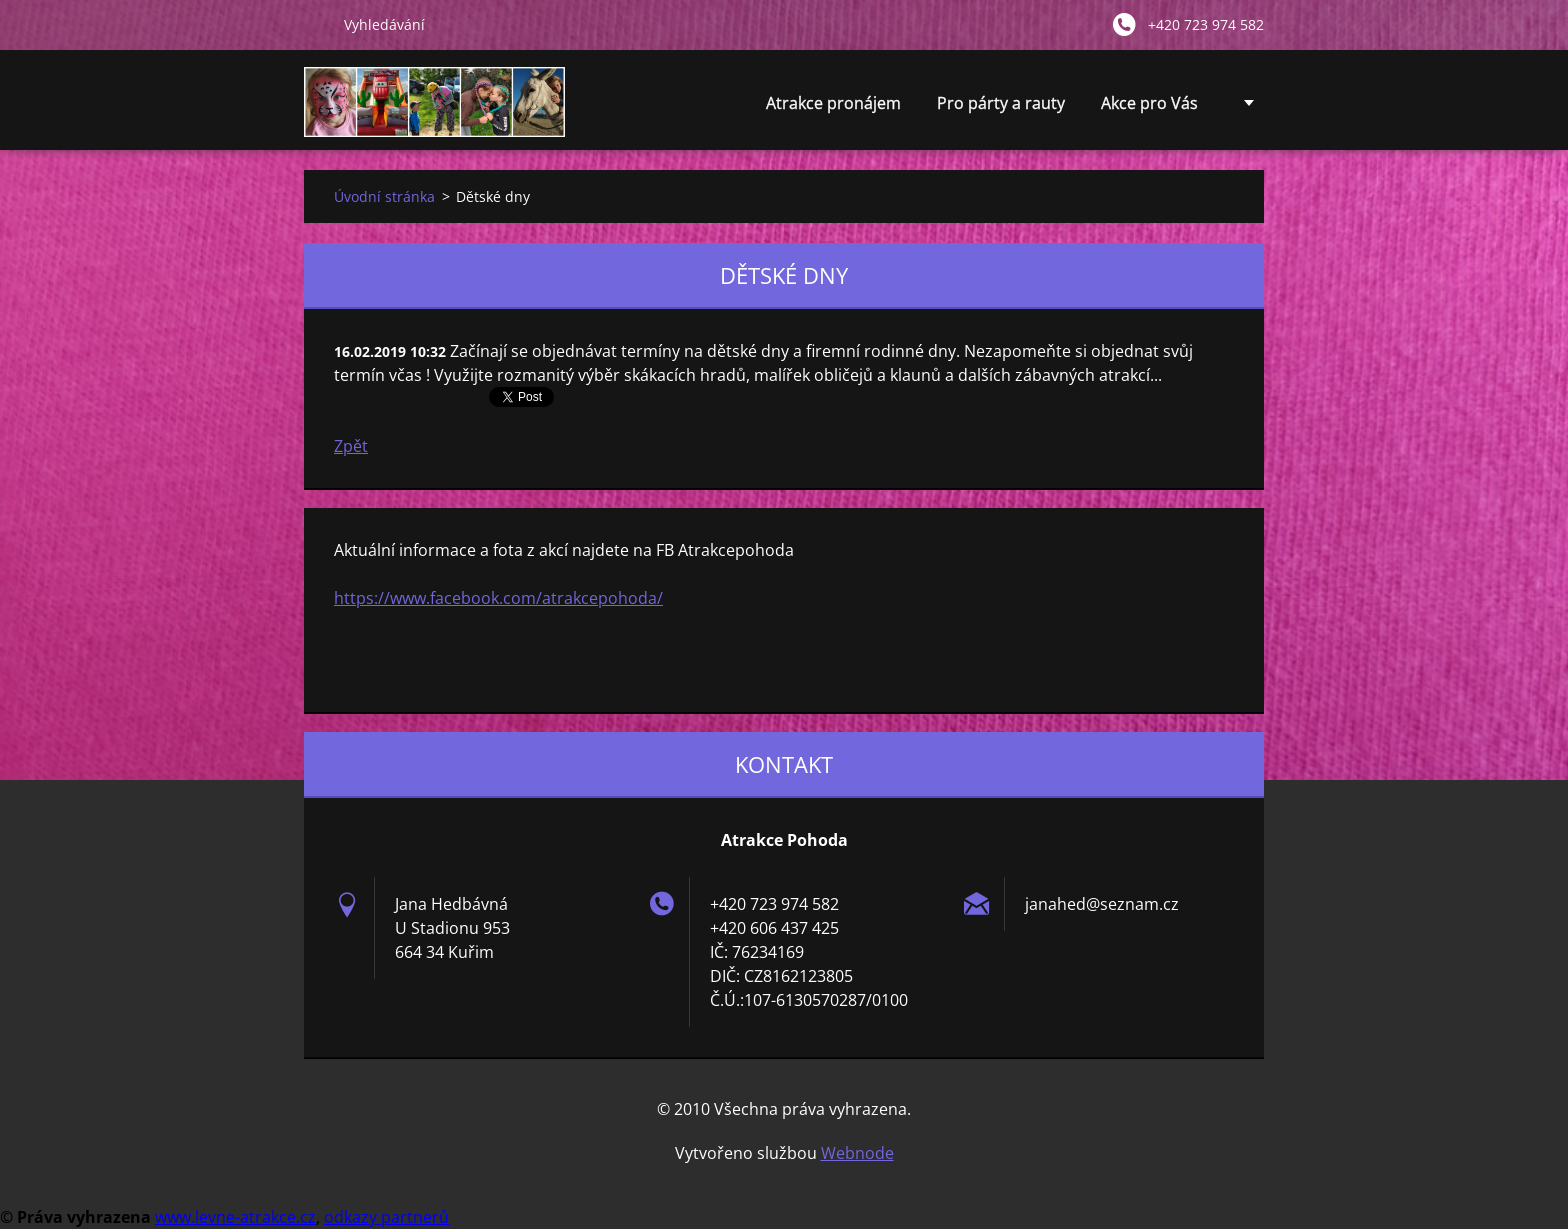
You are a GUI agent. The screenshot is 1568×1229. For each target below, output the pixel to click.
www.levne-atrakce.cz (235, 1217)
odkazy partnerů (386, 1217)
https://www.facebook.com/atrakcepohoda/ (498, 598)
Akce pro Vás (1149, 108)
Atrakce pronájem (833, 108)
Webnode (857, 1153)
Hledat (316, 24)
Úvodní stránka (384, 196)
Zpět (351, 446)
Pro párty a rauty (1001, 108)
